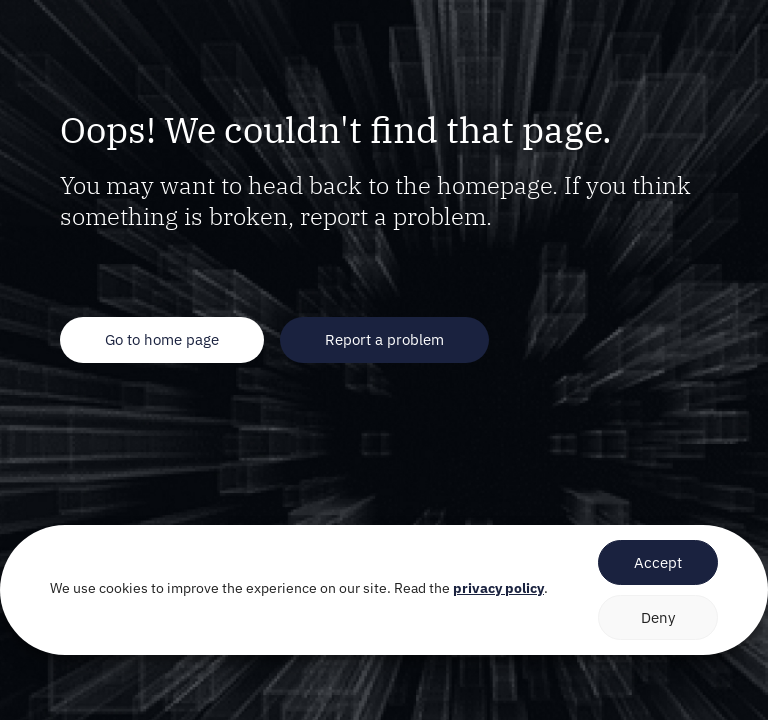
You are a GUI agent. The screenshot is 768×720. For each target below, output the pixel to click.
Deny (658, 617)
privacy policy (498, 588)
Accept (658, 562)
